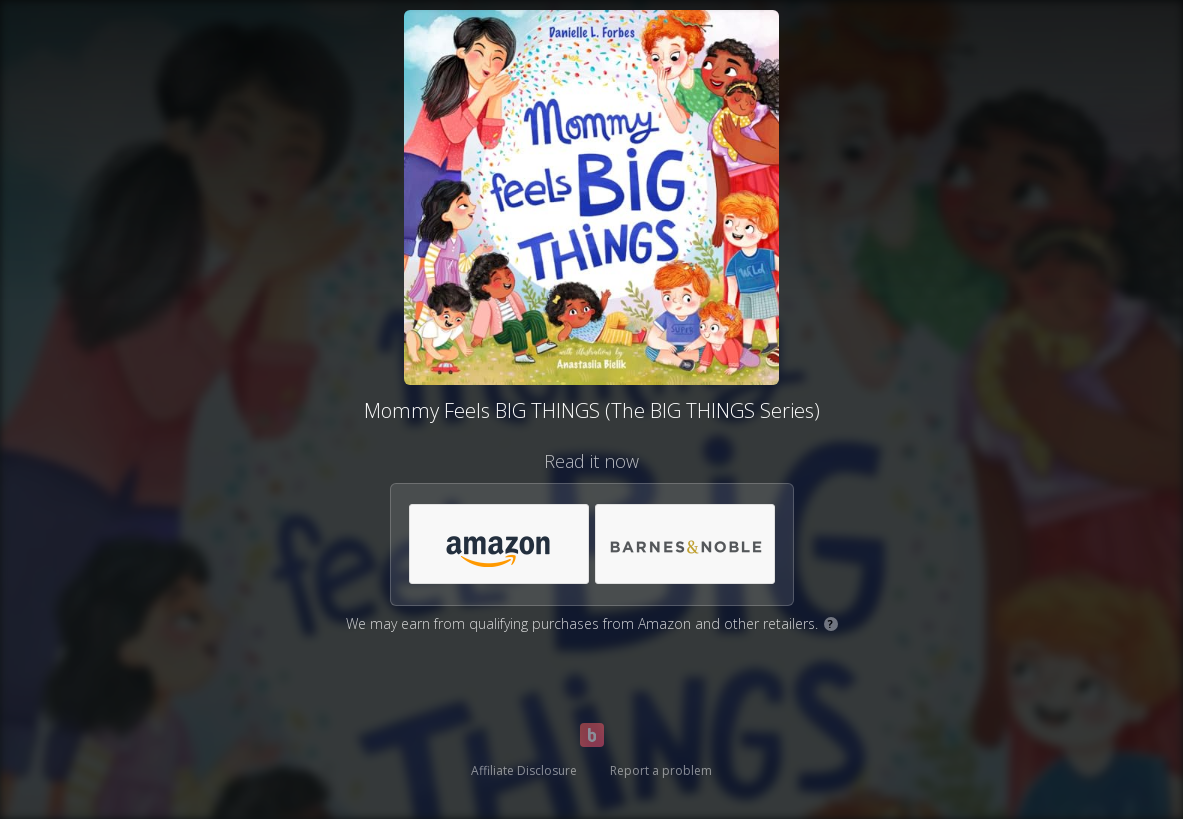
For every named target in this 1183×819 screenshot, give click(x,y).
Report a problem (661, 770)
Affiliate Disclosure (524, 770)
